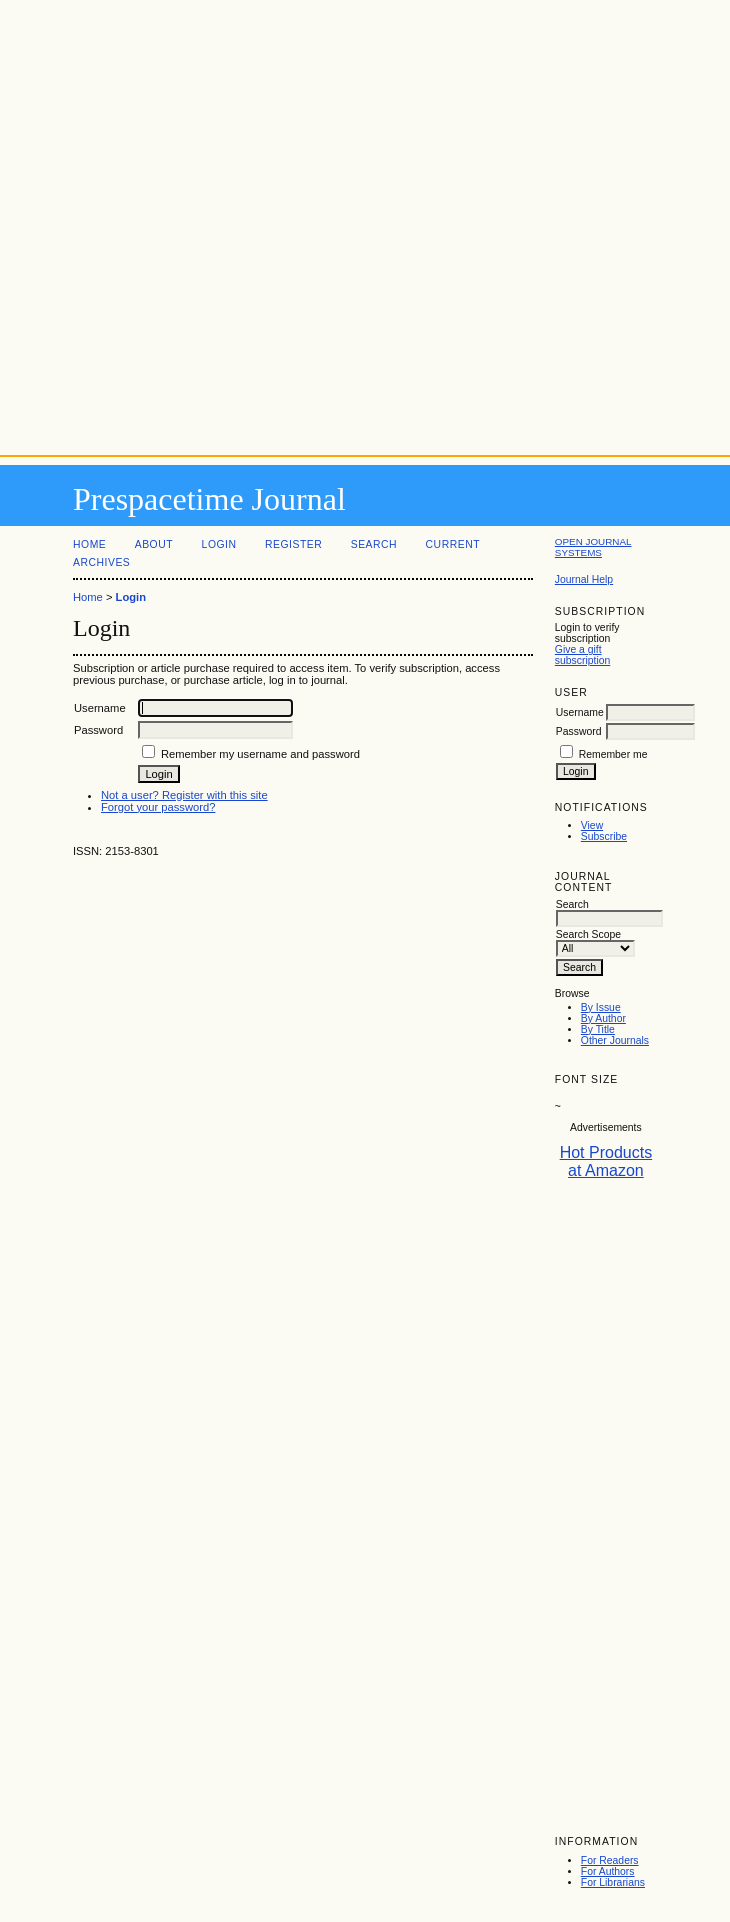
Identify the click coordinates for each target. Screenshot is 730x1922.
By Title (598, 1029)
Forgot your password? (158, 807)
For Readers (610, 1860)
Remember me (613, 754)
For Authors (608, 1871)
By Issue (601, 1007)
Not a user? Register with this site (184, 795)
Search (374, 544)
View (592, 825)
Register (293, 544)
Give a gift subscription (582, 655)
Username (580, 712)
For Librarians (613, 1882)
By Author (603, 1018)
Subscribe (604, 836)
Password (579, 731)
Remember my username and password (260, 754)
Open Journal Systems (593, 547)
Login (219, 544)
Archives (101, 562)
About (154, 544)
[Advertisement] (365, 223)
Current (453, 544)
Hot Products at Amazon (606, 1161)
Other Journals (615, 1040)
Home (89, 544)
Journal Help (584, 579)
